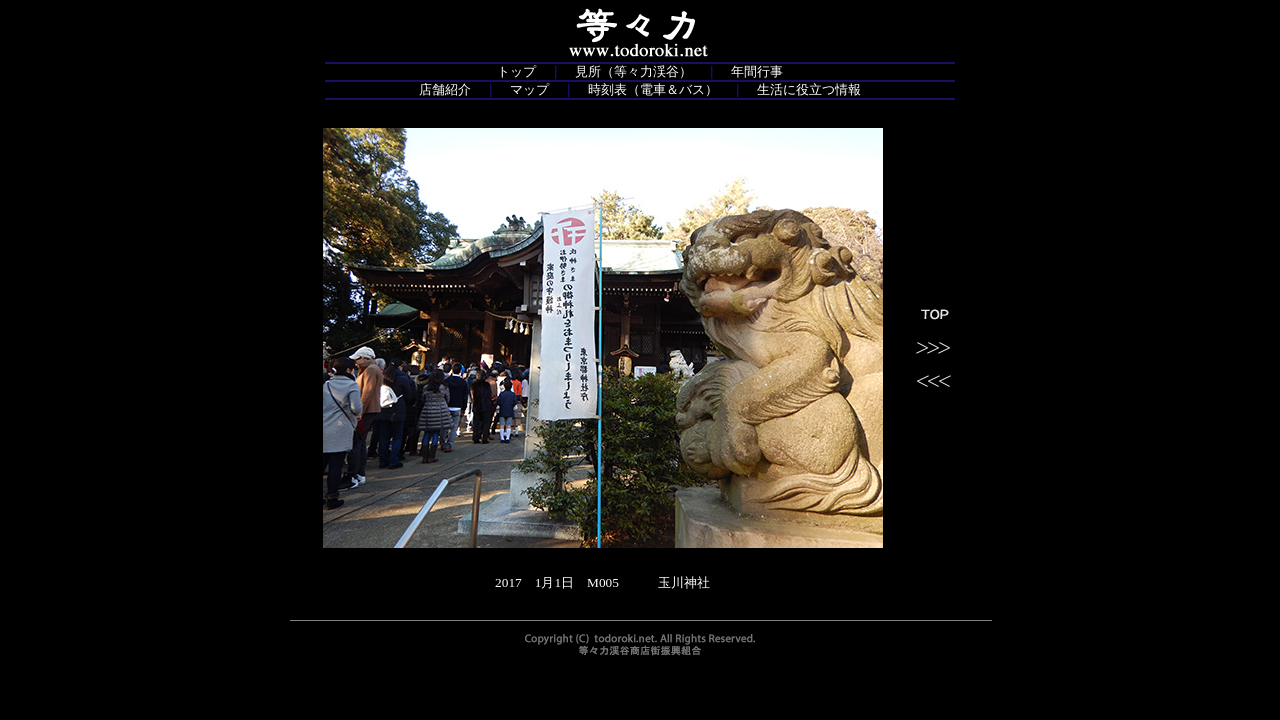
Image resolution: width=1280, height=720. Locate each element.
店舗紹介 (445, 89)
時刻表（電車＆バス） (653, 89)
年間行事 (757, 71)
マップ (529, 89)
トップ (516, 71)
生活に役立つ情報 (809, 89)
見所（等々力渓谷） (633, 71)
